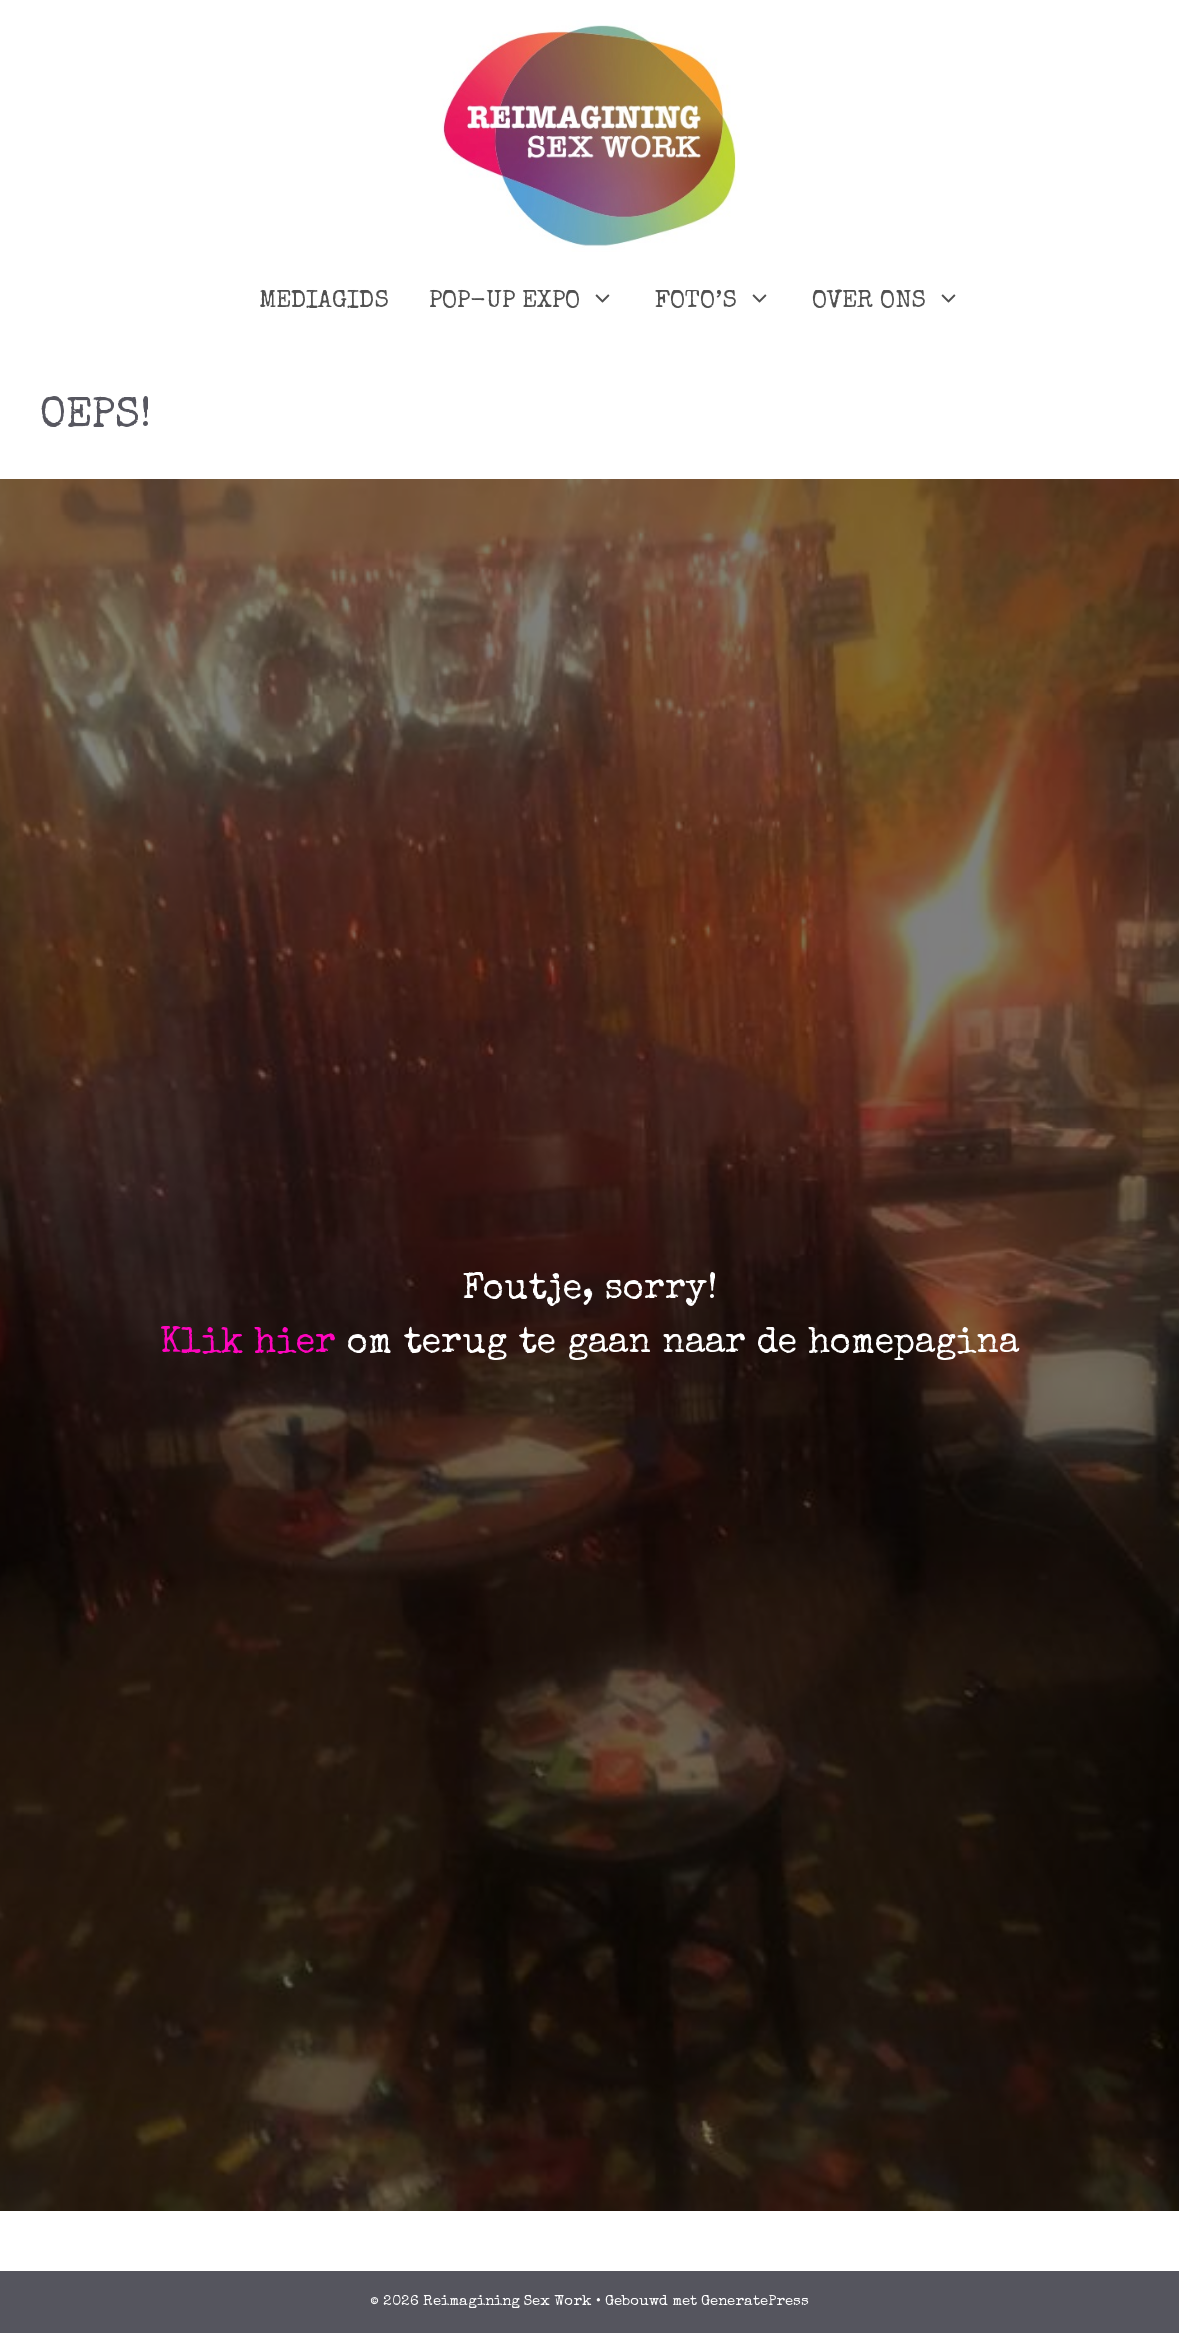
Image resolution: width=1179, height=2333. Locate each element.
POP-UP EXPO (532, 302)
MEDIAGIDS (324, 301)
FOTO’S (723, 302)
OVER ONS (896, 302)
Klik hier (248, 1345)
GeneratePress (755, 2301)
